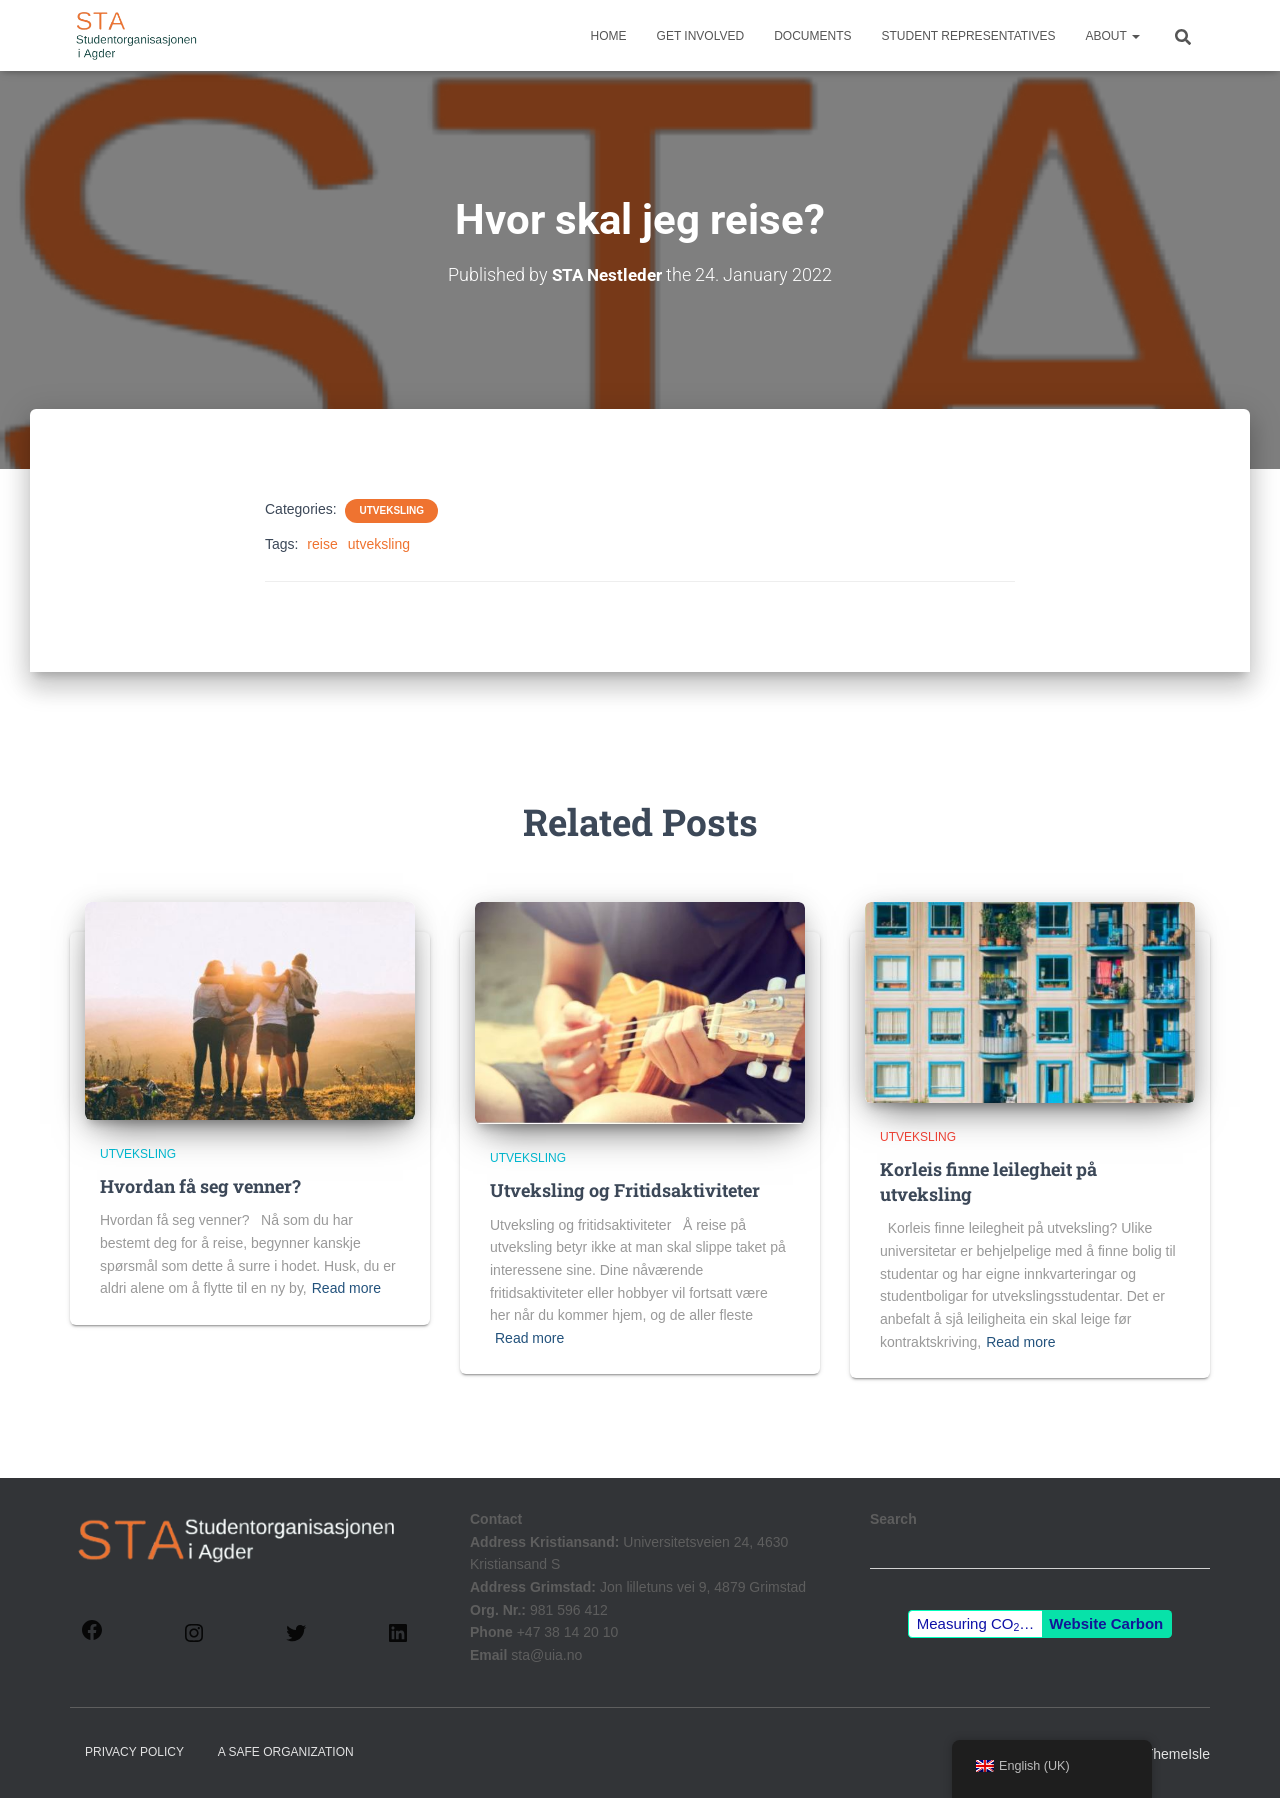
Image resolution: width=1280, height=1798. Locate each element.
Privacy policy (134, 1751)
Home (609, 36)
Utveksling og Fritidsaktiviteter (625, 1190)
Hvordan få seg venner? (200, 1186)
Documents (812, 36)
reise (322, 544)
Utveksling (391, 510)
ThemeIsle (1177, 1753)
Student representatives (969, 36)
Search (893, 1519)
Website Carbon (1106, 1623)
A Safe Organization (286, 1751)
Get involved (701, 36)
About (1113, 36)
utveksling (379, 544)
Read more (346, 1288)
